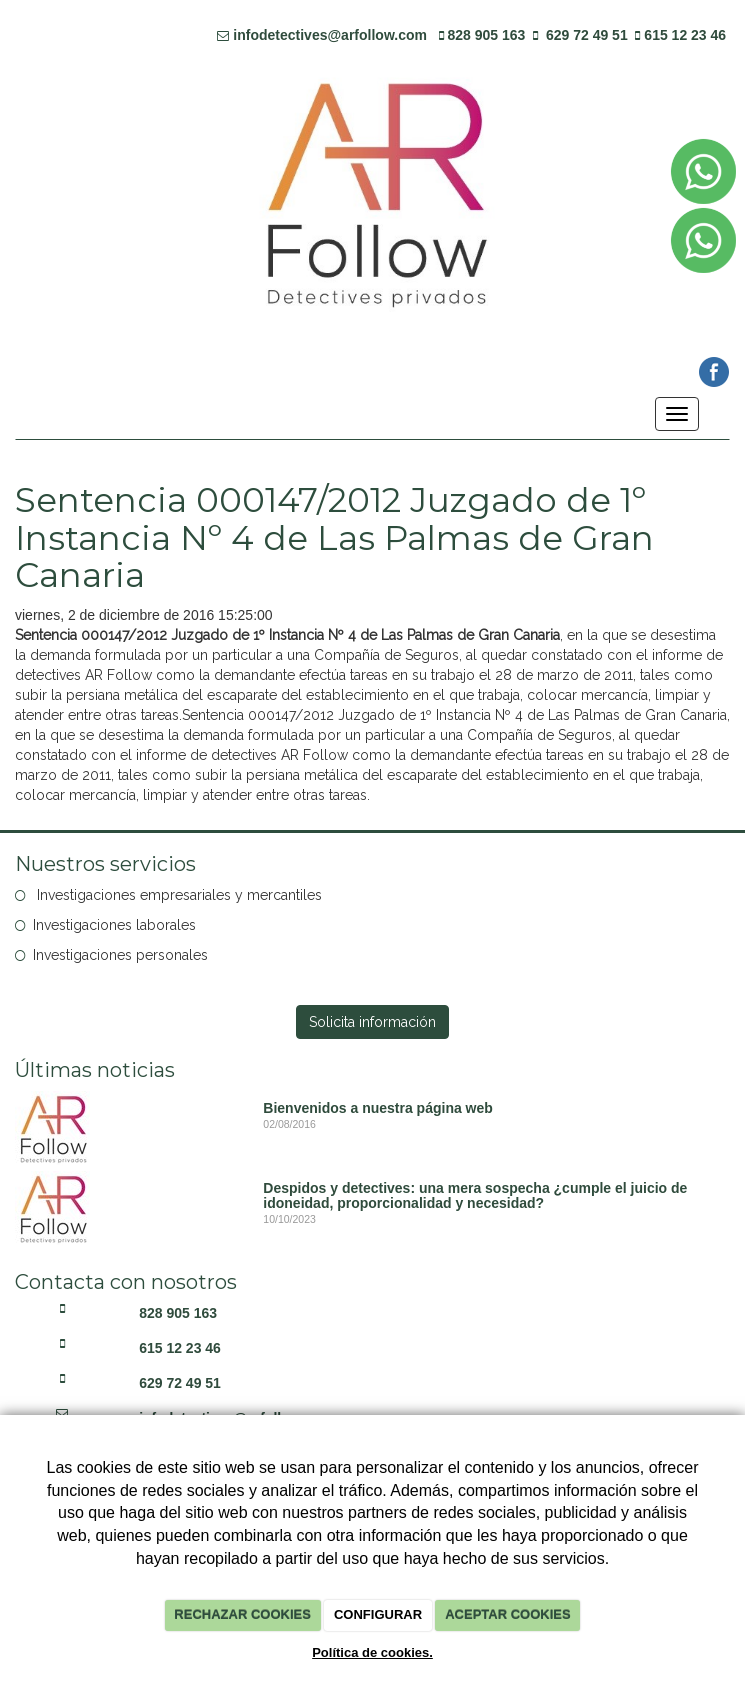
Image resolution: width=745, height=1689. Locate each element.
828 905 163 (487, 35)
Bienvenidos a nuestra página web (378, 1108)
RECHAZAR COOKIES (242, 1614)
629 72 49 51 (587, 35)
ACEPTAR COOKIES (507, 1614)
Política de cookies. (372, 1652)
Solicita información (372, 1022)
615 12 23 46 (685, 35)
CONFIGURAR (378, 1614)
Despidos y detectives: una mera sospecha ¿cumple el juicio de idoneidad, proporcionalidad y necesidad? (475, 1195)
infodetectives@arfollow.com (330, 35)
